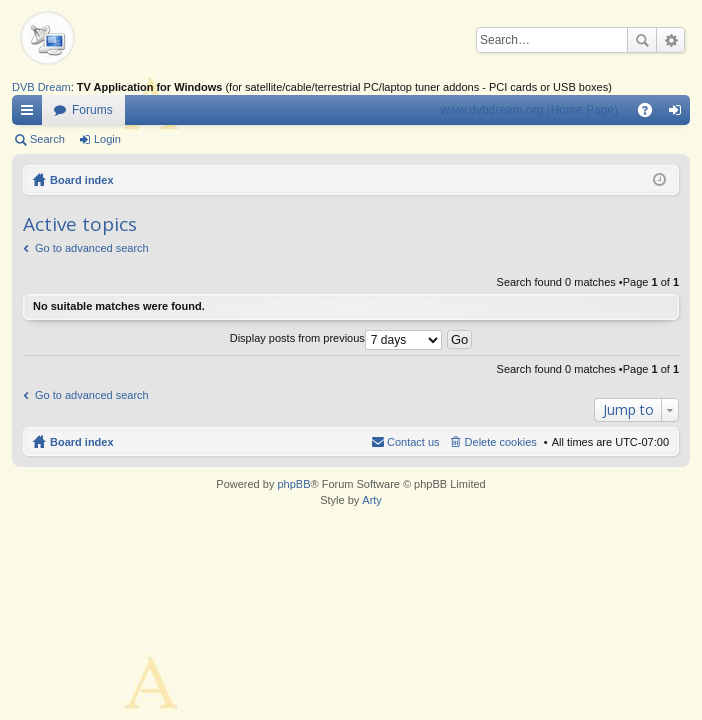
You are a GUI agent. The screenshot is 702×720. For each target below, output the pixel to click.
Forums (92, 110)
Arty (372, 500)
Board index (82, 180)
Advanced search (670, 40)
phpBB (293, 484)
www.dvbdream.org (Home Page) (529, 110)
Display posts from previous (336, 338)
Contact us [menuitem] (413, 442)
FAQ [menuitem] (651, 114)
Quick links (31, 114)
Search (642, 40)
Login (107, 139)
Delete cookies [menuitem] (501, 442)
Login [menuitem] (679, 114)
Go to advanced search (92, 248)
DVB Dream (41, 87)
